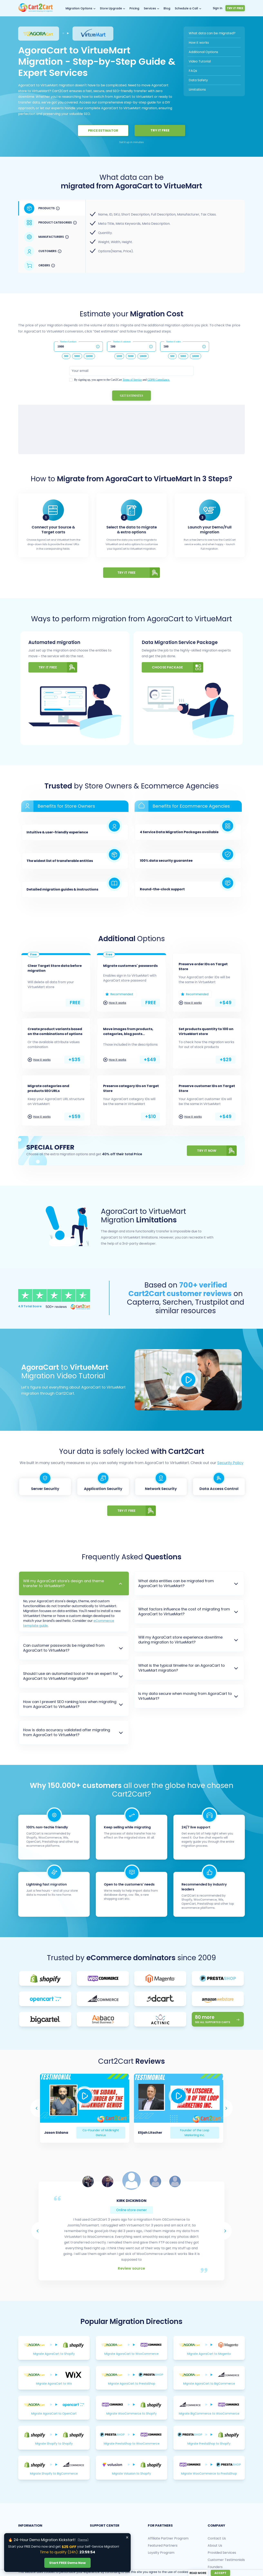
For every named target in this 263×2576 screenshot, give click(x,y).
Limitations (197, 89)
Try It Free (159, 130)
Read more (197, 2573)
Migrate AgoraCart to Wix (53, 2328)
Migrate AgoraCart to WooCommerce (131, 2298)
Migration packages (105, 2496)
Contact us (217, 2489)
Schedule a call (102, 2517)
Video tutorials (102, 2503)
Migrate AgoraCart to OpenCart (53, 2358)
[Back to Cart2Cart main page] (35, 11)
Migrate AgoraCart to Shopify (53, 2298)
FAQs (193, 70)
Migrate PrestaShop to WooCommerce (131, 2388)
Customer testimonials (226, 2510)
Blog (167, 8)
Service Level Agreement (38, 2503)
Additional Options (203, 52)
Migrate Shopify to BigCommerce (53, 2418)
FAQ (93, 2489)
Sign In (217, 8)
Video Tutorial (200, 61)
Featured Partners (162, 2496)
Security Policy (230, 1413)
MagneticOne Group (136, 2563)
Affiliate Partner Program (168, 2489)
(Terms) (83, 2540)
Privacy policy (29, 2510)
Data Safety (198, 80)
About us (215, 2496)
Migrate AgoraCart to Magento (209, 2298)
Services (150, 8)
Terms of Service (32, 2496)
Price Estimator (103, 130)
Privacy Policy (147, 2569)
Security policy (29, 2517)
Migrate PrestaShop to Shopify (209, 2388)
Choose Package (177, 618)
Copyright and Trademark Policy (44, 2531)
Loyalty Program (161, 2503)
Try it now (217, 1101)
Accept (220, 2573)
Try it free (235, 8)
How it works (199, 42)
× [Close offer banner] (127, 2537)
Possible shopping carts (109, 2510)
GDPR (22, 2524)
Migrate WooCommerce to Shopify (131, 2358)
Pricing (134, 8)
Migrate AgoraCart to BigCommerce (209, 2328)
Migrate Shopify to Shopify (53, 2388)
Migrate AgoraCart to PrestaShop (131, 2328)
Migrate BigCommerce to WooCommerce (209, 2358)
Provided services (222, 2503)
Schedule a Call (186, 8)
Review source (131, 2218)
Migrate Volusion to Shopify (131, 2418)
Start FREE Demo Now (67, 2562)
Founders (215, 2517)
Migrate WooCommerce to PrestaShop (209, 2418)
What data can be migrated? (212, 33)
